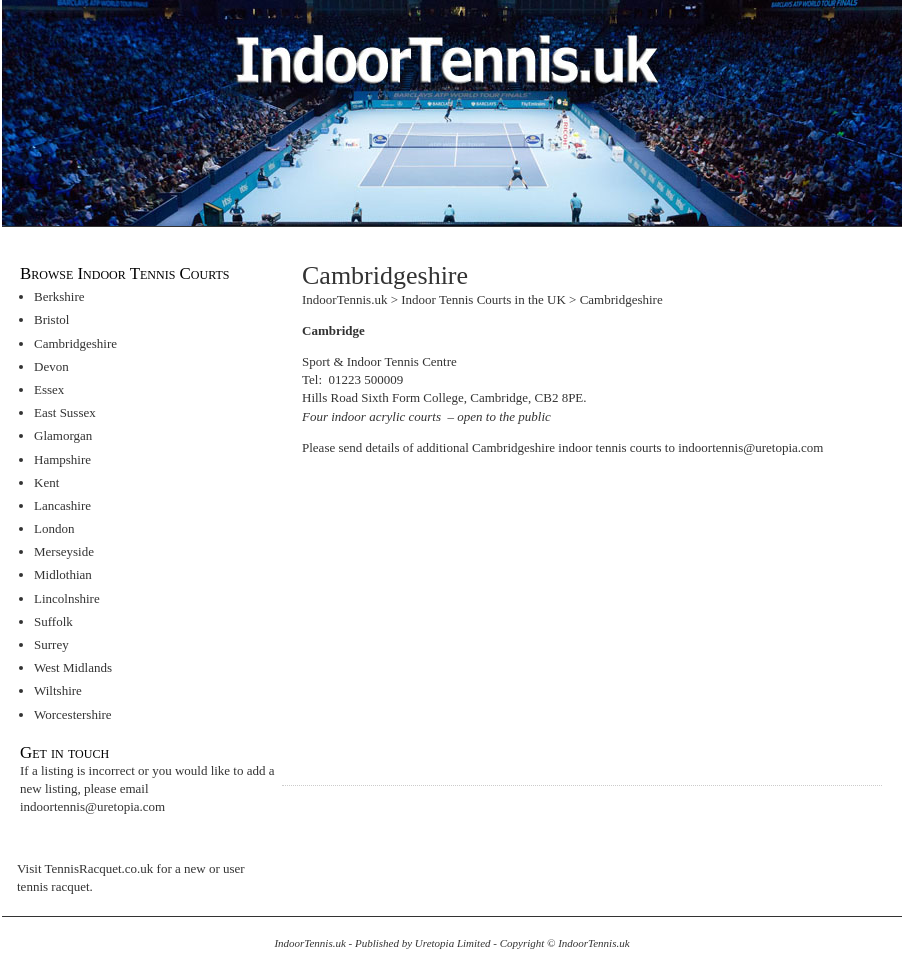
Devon (51, 366)
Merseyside (64, 551)
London (54, 528)
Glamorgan (63, 435)
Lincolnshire (67, 598)
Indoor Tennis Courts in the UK (483, 299)
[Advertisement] (470, 610)
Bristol (51, 319)
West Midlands (73, 667)
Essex (49, 389)
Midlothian (63, 574)
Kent (46, 482)
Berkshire (59, 296)
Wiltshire (58, 690)
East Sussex (65, 412)
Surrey (51, 644)
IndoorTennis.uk (344, 299)
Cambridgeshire (75, 343)
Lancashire (62, 505)
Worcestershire (73, 714)
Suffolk (53, 621)
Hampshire (62, 459)
